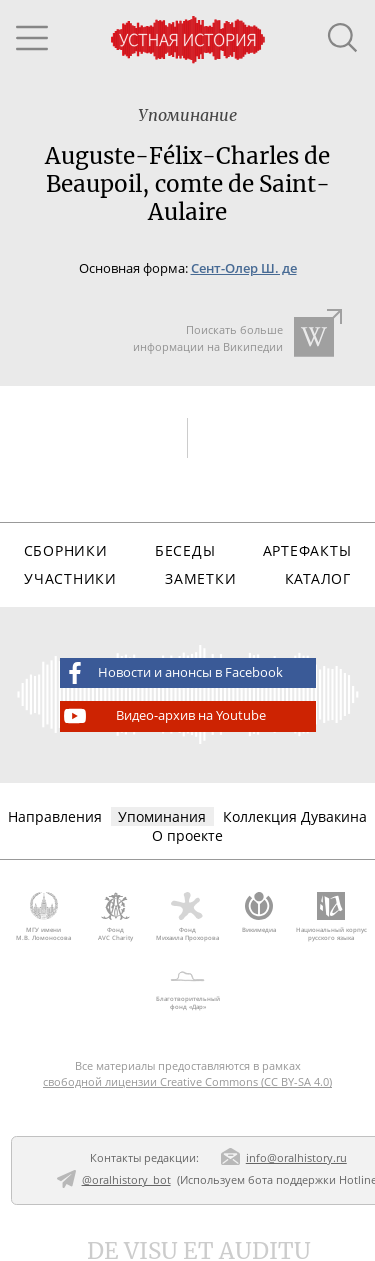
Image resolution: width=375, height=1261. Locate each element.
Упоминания (162, 816)
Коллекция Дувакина (295, 816)
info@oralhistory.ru (296, 1157)
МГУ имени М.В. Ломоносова (44, 917)
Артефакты (307, 550)
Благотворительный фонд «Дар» (187, 987)
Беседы (185, 550)
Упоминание (187, 115)
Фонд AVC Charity (116, 917)
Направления (55, 816)
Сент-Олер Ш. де (244, 268)
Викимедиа (259, 913)
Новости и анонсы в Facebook (172, 673)
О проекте (187, 835)
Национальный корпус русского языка (331, 917)
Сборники (66, 550)
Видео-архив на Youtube (163, 716)
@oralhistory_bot (126, 1179)
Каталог (318, 578)
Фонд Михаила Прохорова (188, 917)
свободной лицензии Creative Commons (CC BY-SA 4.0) (187, 1081)
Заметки (200, 578)
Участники (70, 578)
